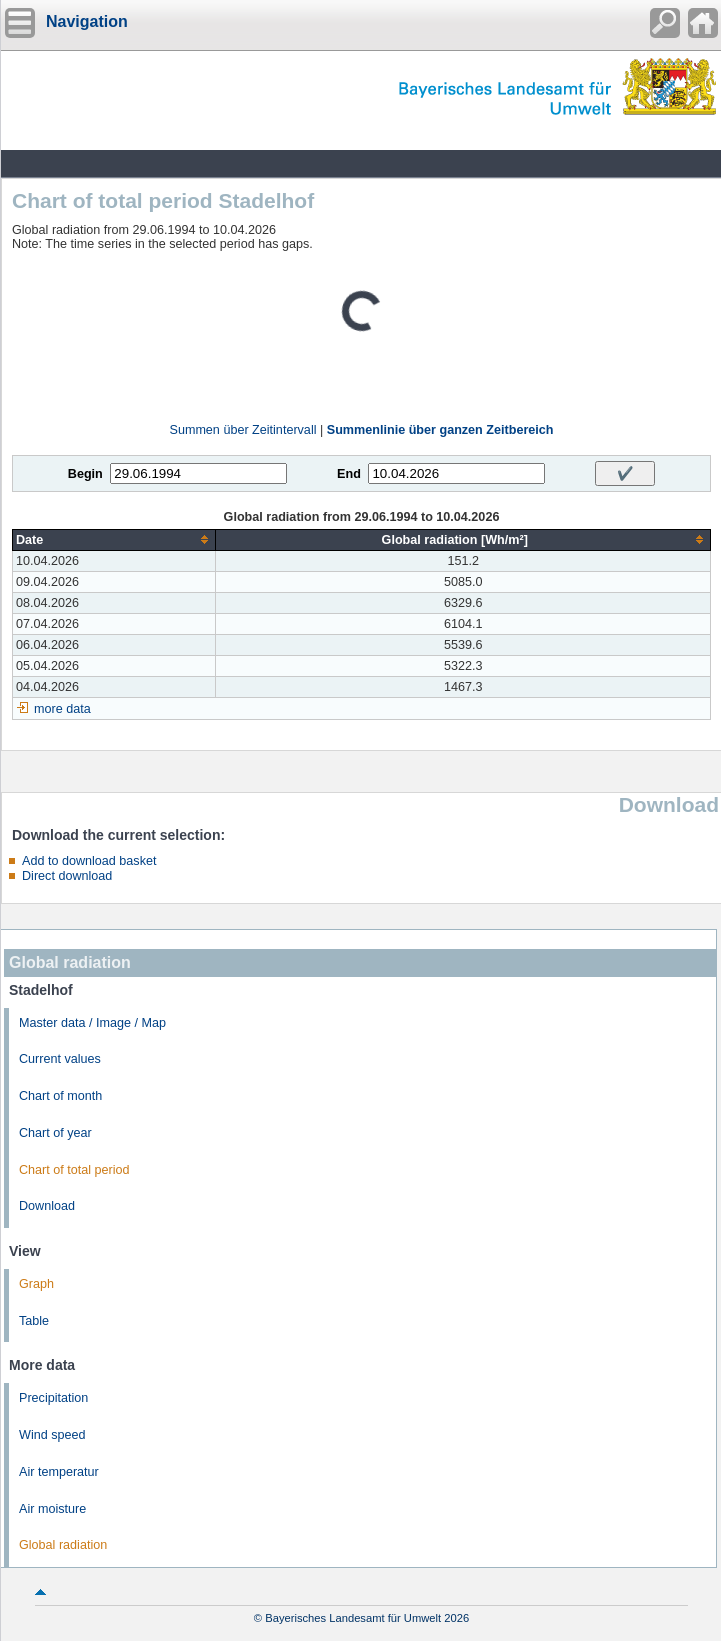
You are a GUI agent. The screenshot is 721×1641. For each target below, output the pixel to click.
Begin (85, 474)
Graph (36, 1284)
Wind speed (52, 1435)
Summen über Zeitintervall (242, 430)
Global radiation (63, 1545)
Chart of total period (74, 1170)
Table (34, 1321)
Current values (60, 1059)
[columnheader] (114, 539)
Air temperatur (59, 1472)
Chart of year (55, 1133)
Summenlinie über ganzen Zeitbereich (440, 430)
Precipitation (53, 1398)
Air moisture (52, 1509)
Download (47, 1206)
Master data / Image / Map (92, 1023)
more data (62, 709)
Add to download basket (89, 861)
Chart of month (60, 1096)
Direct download (67, 876)
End (349, 474)
